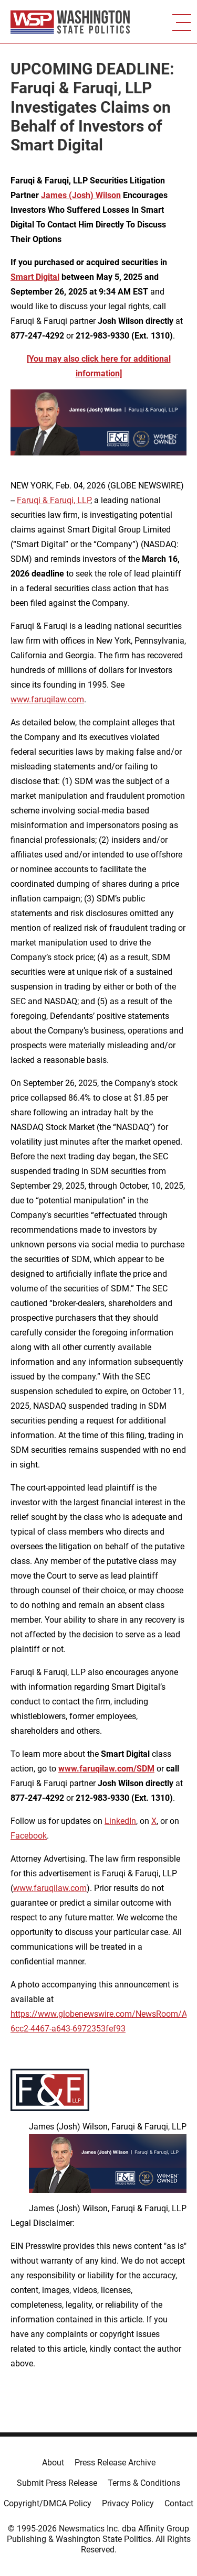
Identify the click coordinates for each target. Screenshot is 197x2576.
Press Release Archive (115, 2463)
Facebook (29, 1836)
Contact (178, 2503)
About (53, 2463)
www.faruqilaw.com (47, 699)
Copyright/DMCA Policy (47, 2503)
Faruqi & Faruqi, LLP (53, 500)
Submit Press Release (57, 2483)
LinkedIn (120, 1821)
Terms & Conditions (144, 2483)
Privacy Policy (128, 2503)
